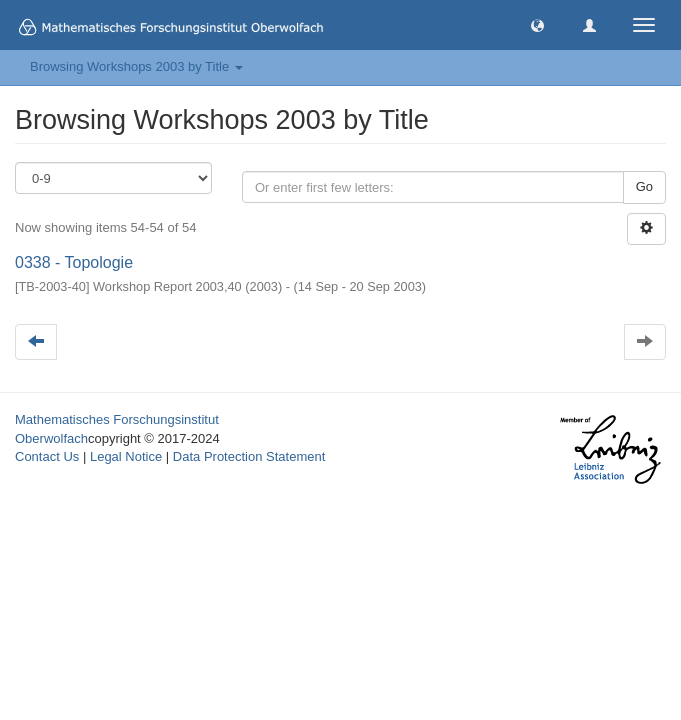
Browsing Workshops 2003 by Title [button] (136, 66)
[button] (537, 24)
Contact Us (47, 456)
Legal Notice (126, 456)
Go (644, 186)
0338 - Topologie (74, 262)
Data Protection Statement (249, 456)
